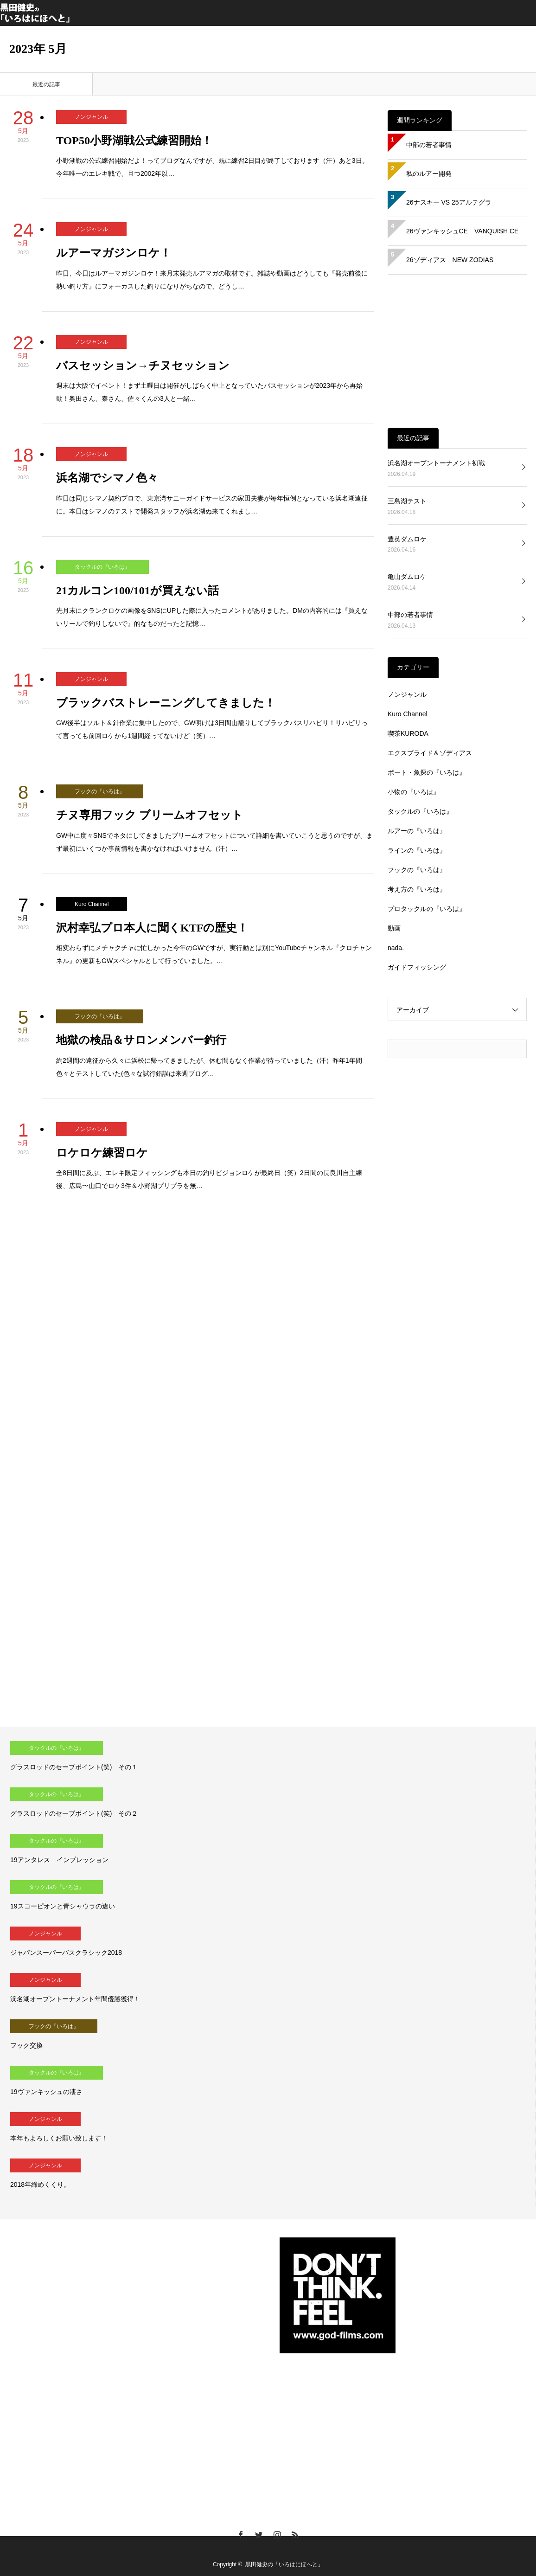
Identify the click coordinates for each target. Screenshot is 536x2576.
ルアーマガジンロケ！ (113, 253)
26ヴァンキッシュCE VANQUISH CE (462, 231)
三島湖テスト (407, 501)
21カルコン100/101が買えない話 (137, 591)
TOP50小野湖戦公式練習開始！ (134, 141)
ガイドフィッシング (417, 967)
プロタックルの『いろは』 (427, 908)
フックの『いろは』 (100, 791)
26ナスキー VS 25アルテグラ (448, 202)
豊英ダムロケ (407, 539)
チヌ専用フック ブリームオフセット (149, 815)
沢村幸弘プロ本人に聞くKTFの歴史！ (152, 928)
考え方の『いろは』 (417, 889)
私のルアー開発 (429, 173)
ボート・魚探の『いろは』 (427, 772)
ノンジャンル (91, 117)
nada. (396, 947)
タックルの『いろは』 (102, 567)
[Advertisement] (457, 351)
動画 (394, 928)
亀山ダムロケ (407, 576)
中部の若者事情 (429, 144)
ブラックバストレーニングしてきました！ (165, 703)
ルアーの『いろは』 (417, 831)
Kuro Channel (91, 904)
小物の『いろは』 (414, 792)
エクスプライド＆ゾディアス (430, 753)
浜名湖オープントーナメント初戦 (436, 463)
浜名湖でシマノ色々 (107, 478)
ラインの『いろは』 (417, 850)
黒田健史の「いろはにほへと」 (284, 2564)
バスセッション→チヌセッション (143, 366)
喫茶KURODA (408, 733)
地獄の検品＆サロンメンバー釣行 (141, 1040)
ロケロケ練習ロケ (102, 1153)
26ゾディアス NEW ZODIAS (449, 259)
